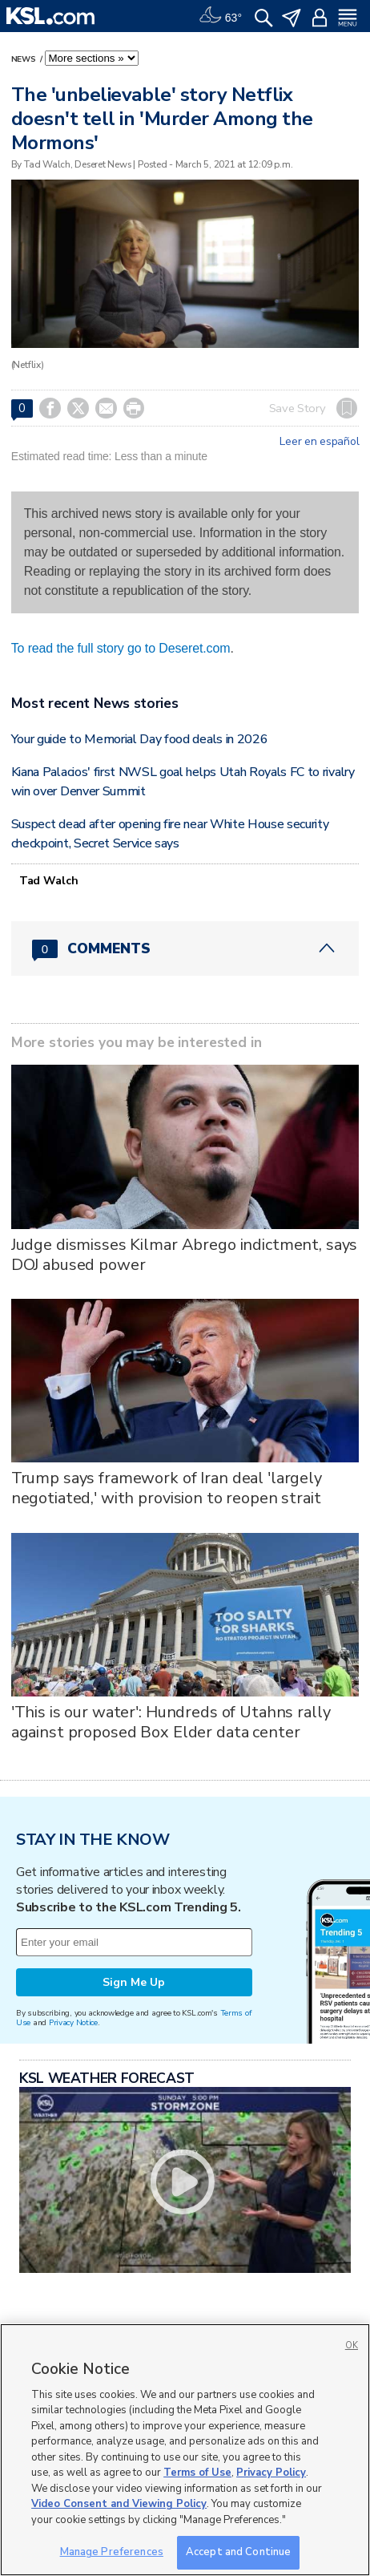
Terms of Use (197, 2472)
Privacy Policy (271, 2472)
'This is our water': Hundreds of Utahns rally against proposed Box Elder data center (171, 1722)
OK (351, 2345)
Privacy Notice (73, 2022)
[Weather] (220, 16)
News (24, 59)
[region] (185, 2449)
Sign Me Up (134, 1982)
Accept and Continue (238, 2552)
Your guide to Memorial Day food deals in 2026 (139, 739)
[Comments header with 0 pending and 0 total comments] (185, 948)
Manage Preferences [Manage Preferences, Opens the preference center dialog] (111, 2552)
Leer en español (319, 441)
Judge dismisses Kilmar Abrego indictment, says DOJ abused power (184, 1255)
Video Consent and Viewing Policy (119, 2504)
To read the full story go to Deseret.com (121, 648)
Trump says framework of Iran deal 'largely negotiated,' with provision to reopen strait (166, 1488)
